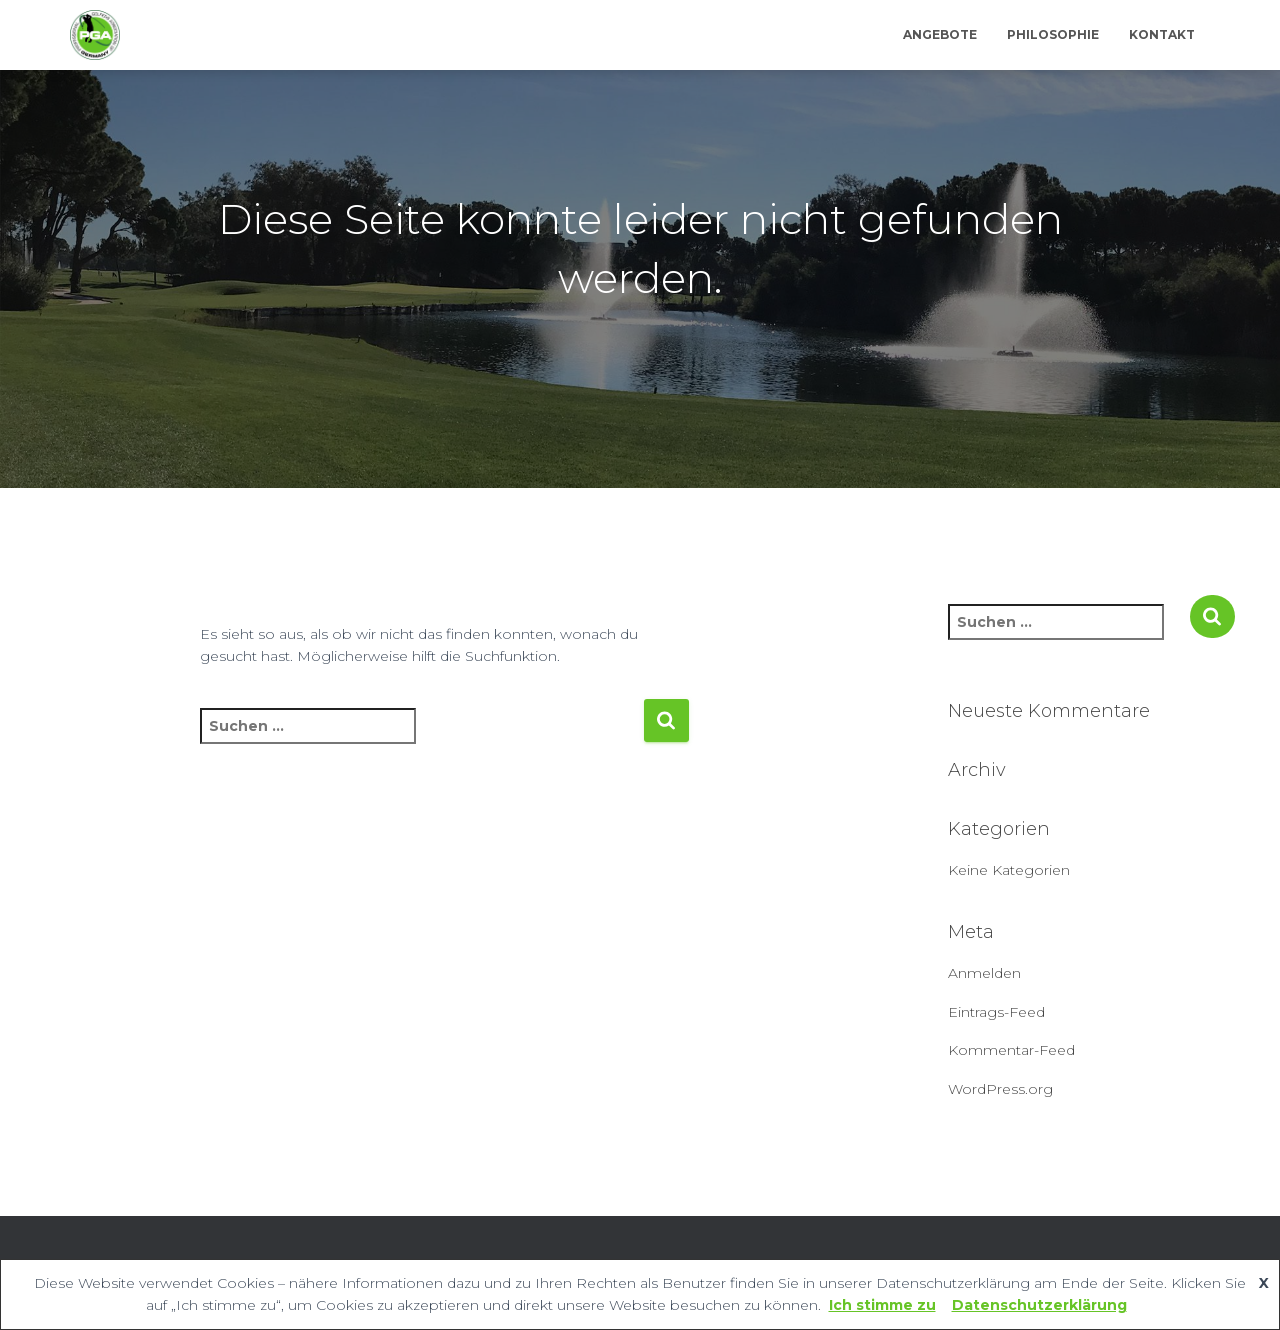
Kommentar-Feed (1011, 1050)
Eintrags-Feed (996, 1012)
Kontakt (1162, 34)
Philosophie (1053, 34)
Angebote (940, 34)
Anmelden (984, 973)
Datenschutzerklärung (1039, 1305)
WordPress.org (1000, 1089)
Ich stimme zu (882, 1305)
